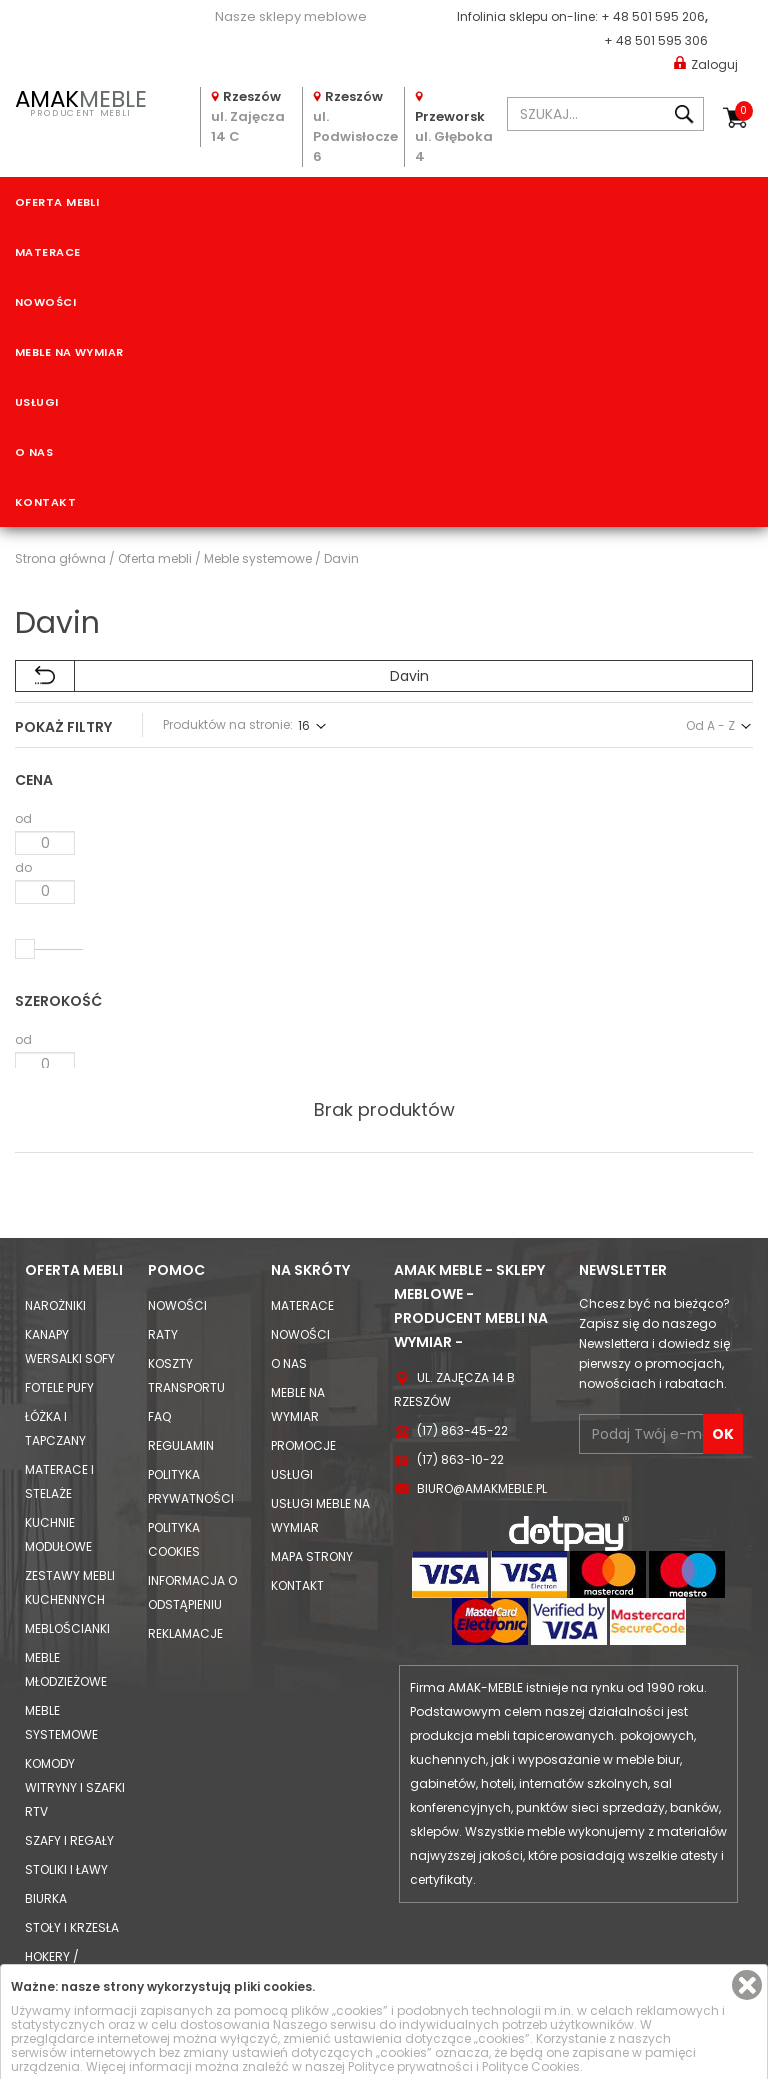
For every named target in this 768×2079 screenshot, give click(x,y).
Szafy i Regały (69, 1756)
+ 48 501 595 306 (656, 40)
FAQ (159, 1332)
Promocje (303, 1361)
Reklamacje (185, 1549)
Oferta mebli (57, 202)
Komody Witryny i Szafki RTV (75, 1703)
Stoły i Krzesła (72, 1843)
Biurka (46, 1814)
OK (723, 1350)
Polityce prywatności (410, 2066)
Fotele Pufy (59, 1303)
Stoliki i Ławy (66, 1785)
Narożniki (55, 1221)
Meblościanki (67, 1544)
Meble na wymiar (69, 352)
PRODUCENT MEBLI (80, 101)
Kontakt (45, 502)
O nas (34, 452)
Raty (163, 1250)
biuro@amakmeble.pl (482, 1404)
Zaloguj (706, 63)
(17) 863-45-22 (462, 1346)
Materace (48, 252)
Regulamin (181, 1361)
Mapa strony (312, 1472)
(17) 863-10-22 (460, 1375)
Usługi (37, 402)
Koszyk (744, 111)
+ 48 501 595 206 (653, 16)
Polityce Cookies (531, 2066)
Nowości (45, 302)
